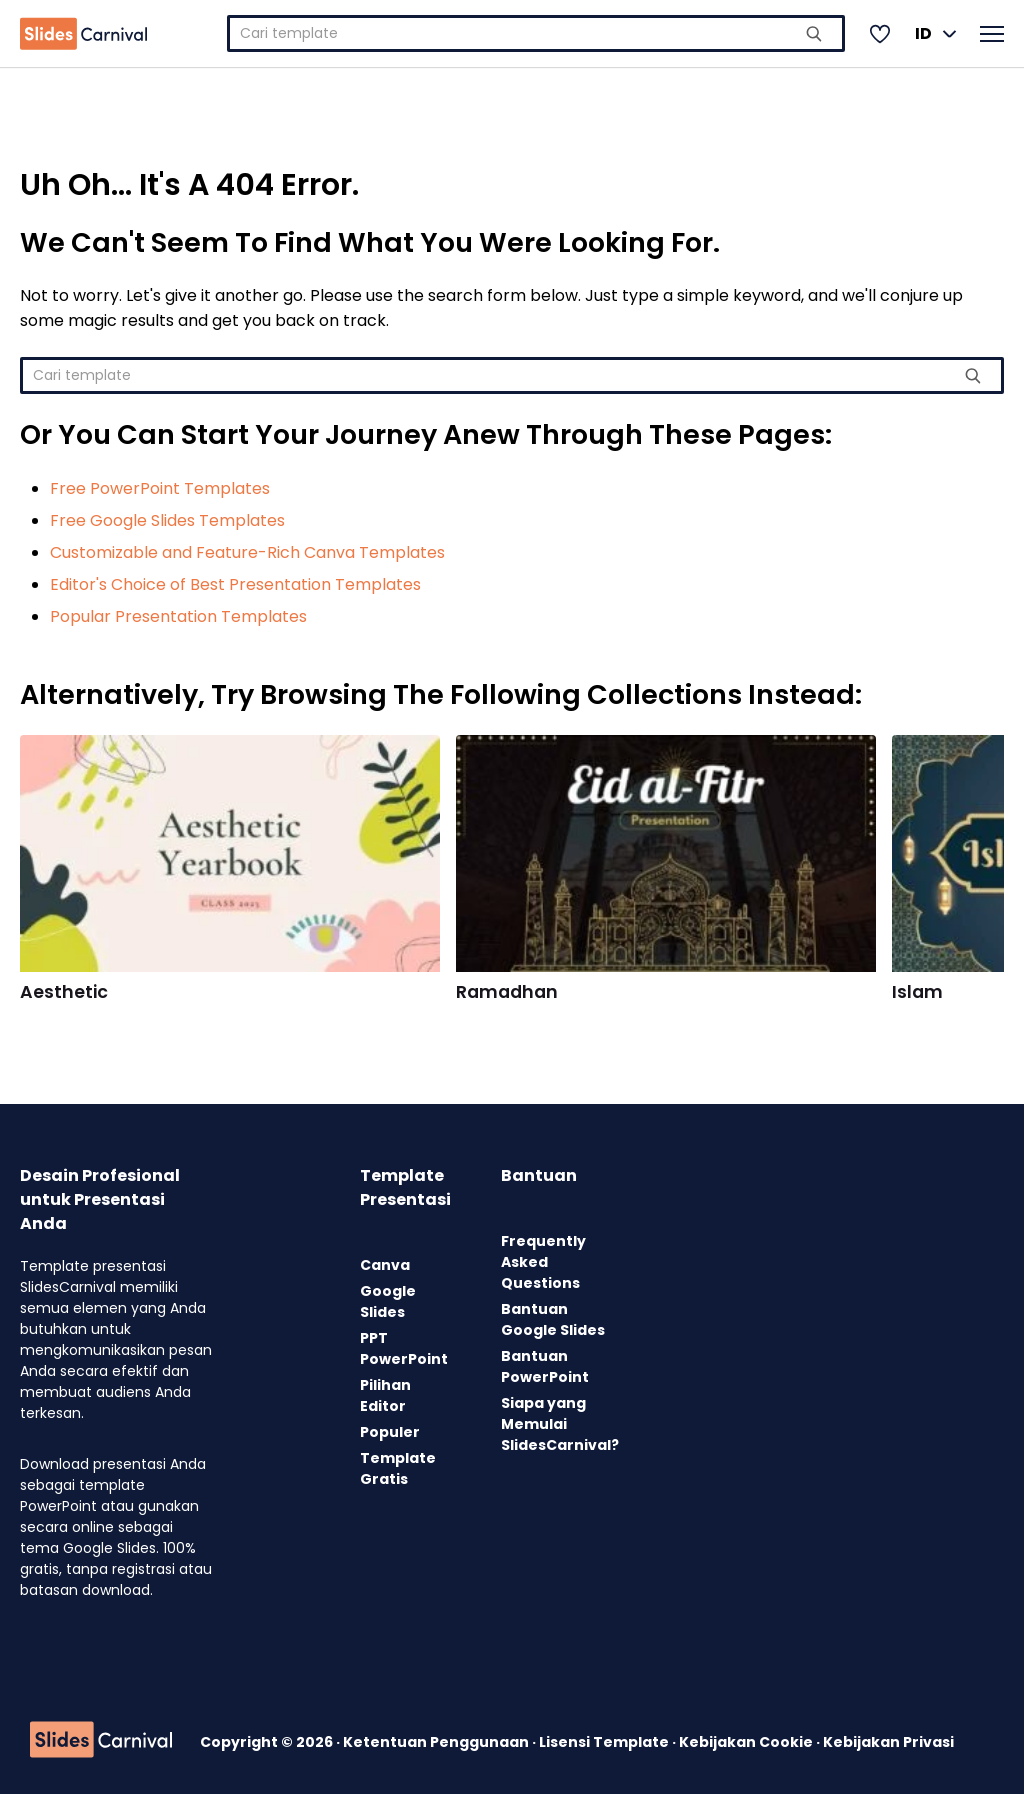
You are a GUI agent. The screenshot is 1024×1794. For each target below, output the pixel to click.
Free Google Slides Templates (167, 520)
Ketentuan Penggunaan (437, 1742)
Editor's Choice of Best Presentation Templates (235, 584)
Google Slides (388, 1301)
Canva (385, 1265)
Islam (917, 992)
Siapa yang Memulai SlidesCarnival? (560, 1424)
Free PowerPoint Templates (160, 488)
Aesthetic (64, 992)
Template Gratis (398, 1468)
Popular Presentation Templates (178, 616)
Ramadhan (507, 992)
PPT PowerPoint (404, 1348)
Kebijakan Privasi (888, 1742)
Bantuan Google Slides (553, 1319)
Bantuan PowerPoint (545, 1366)
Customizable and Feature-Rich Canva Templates (247, 552)
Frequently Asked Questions (543, 1262)
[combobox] (536, 33)
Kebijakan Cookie (747, 1742)
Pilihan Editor (385, 1395)
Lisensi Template (605, 1742)
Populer (390, 1432)
